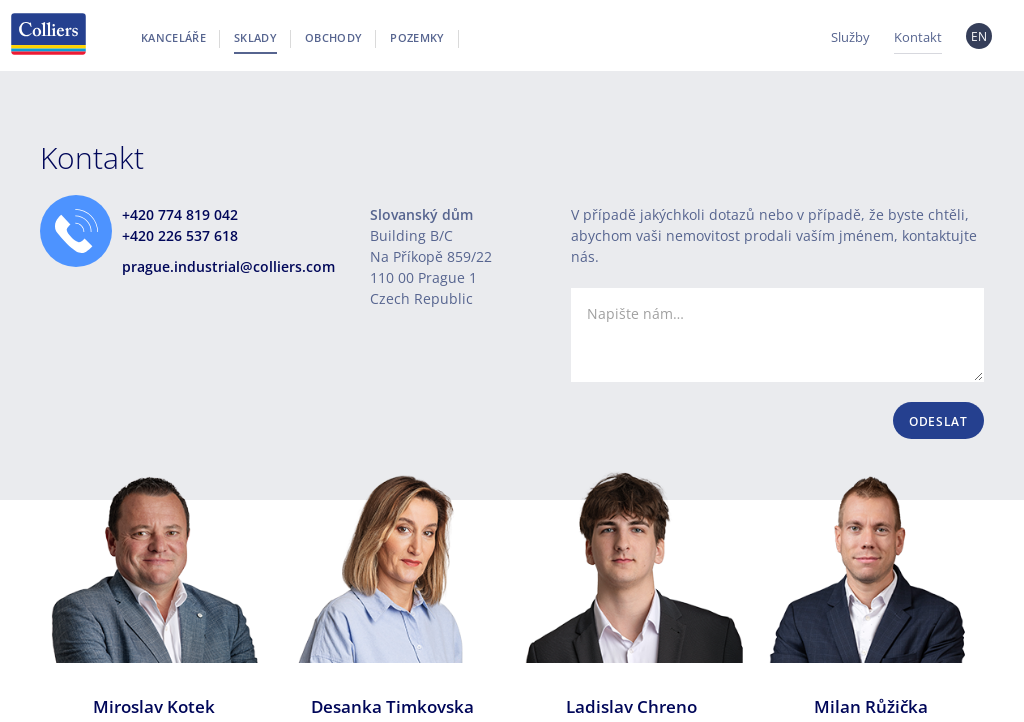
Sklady (255, 37)
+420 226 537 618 (180, 235)
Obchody (333, 37)
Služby (850, 37)
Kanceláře (173, 37)
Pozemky (417, 37)
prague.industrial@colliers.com (228, 266)
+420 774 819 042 (180, 214)
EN (979, 36)
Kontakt (918, 37)
